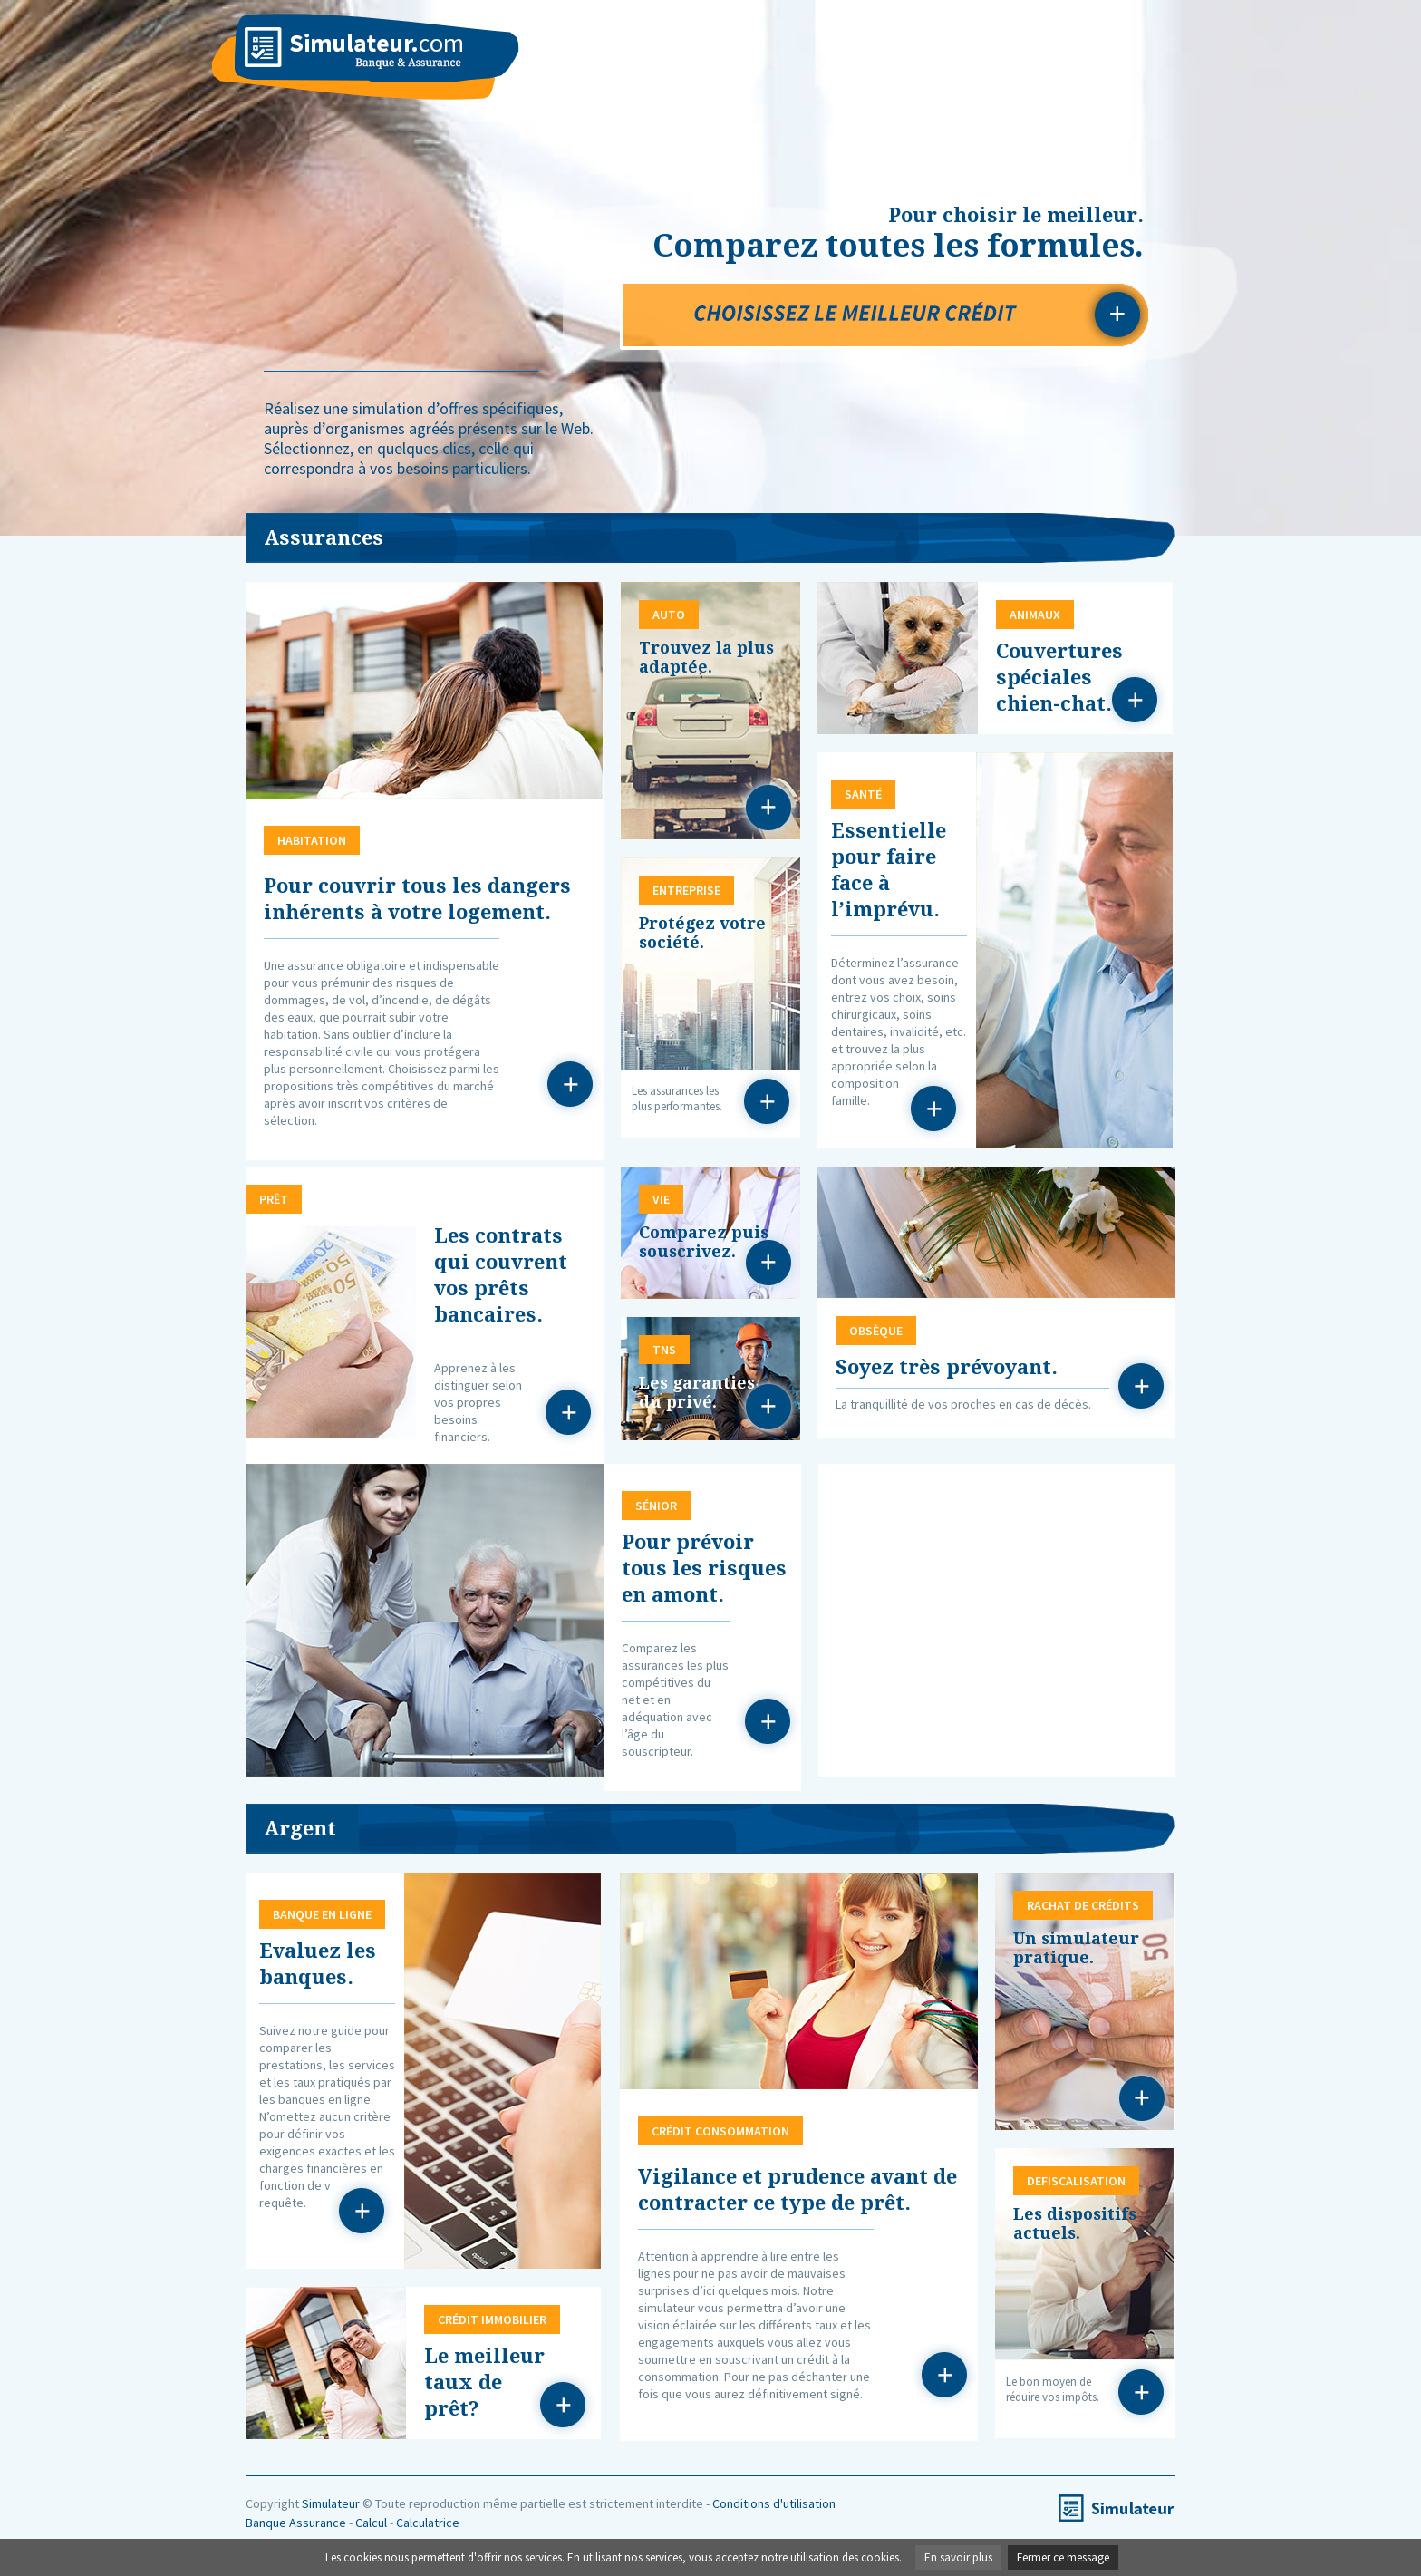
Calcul (371, 2522)
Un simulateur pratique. (1076, 1948)
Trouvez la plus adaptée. (706, 657)
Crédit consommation (945, 2375)
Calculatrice (427, 2522)
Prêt (569, 1413)
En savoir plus (958, 2557)
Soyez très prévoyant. (947, 1367)
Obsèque (1141, 1386)
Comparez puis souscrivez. (703, 1242)
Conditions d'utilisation (774, 2503)
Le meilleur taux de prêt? (484, 2382)
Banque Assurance (296, 2522)
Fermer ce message (1063, 2557)
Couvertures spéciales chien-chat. (1059, 677)
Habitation (571, 1085)
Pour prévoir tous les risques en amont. (704, 1568)
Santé (934, 1109)
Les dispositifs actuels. (1074, 2223)
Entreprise (767, 1102)
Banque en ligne (362, 2211)
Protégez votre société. (702, 933)
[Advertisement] (997, 1618)
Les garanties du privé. (697, 1392)
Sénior (768, 1722)
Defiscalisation (1141, 2393)
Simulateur (331, 2503)
